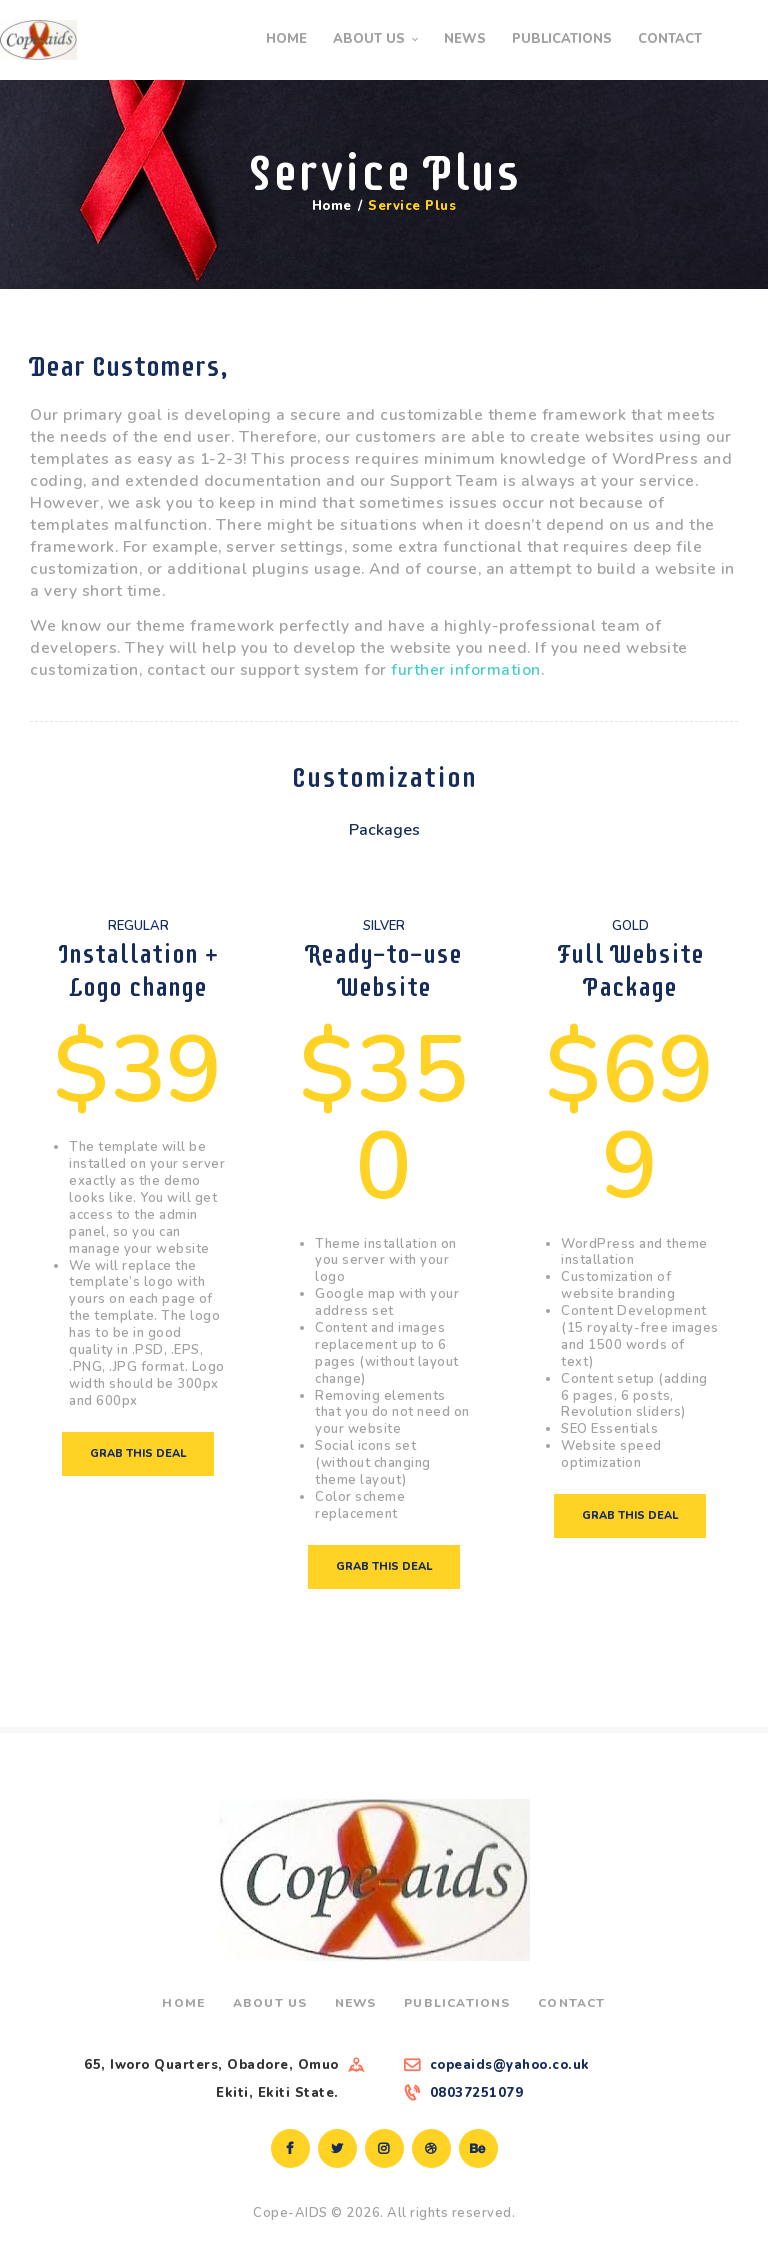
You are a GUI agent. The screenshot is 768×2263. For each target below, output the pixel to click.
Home (332, 206)
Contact (571, 2003)
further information (466, 670)
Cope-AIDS (290, 2213)
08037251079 (477, 2093)
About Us (270, 2003)
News (356, 2003)
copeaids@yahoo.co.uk (510, 2065)
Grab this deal (138, 1453)
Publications (457, 2003)
